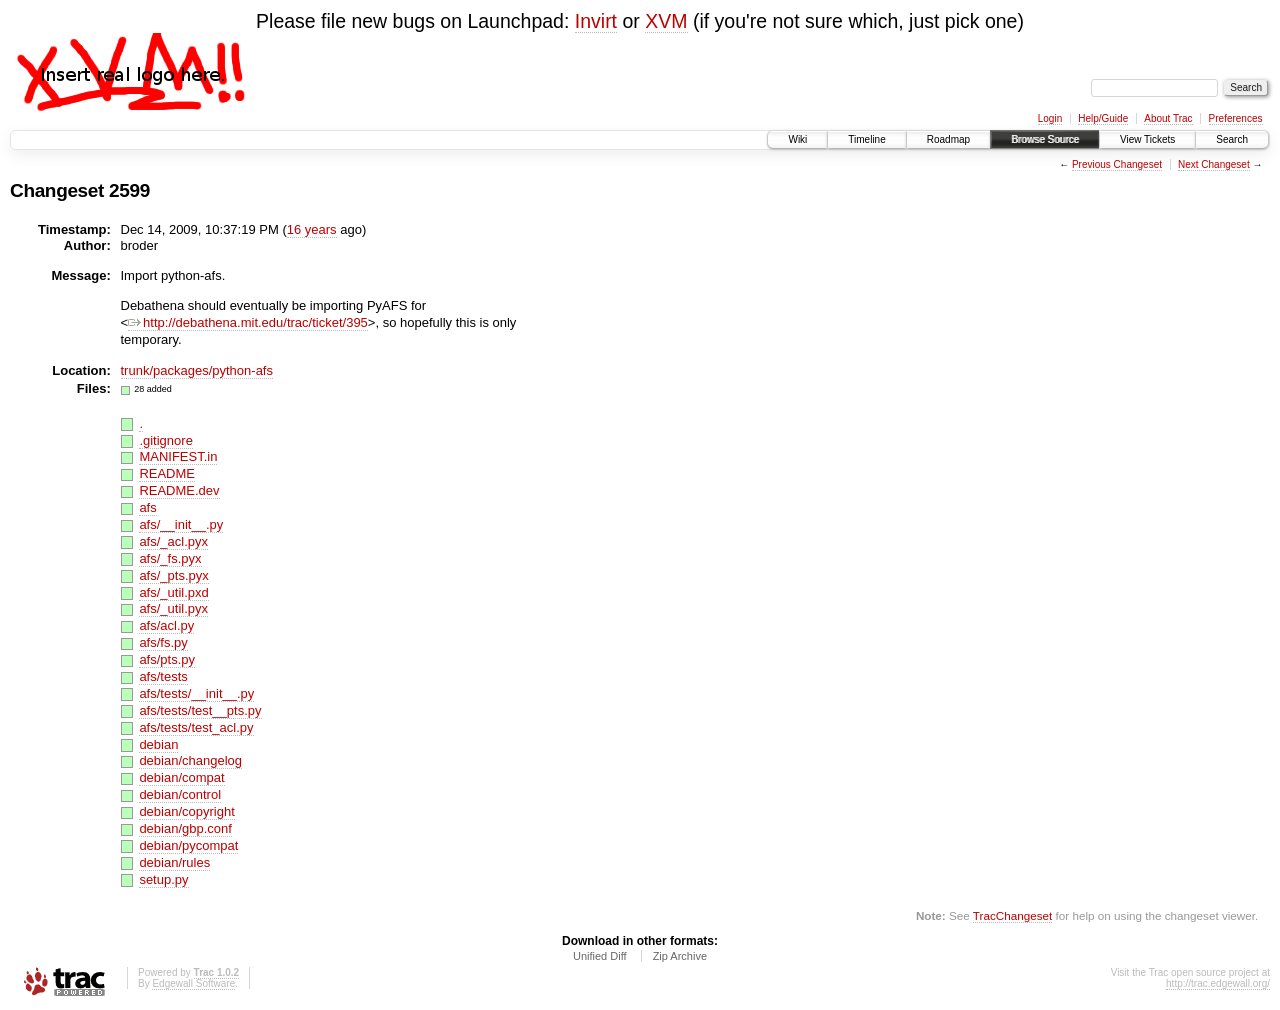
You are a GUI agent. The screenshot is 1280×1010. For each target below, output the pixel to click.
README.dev (179, 490)
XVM (666, 21)
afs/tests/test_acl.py (196, 727)
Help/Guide (1103, 118)
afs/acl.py (166, 625)
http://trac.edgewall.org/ (1218, 983)
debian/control (180, 794)
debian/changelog (190, 760)
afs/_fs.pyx (170, 558)
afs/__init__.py (181, 524)
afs (147, 507)
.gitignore (165, 440)
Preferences (1236, 118)
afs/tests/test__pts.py (200, 710)
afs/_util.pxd (173, 592)
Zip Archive (680, 956)
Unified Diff (600, 956)
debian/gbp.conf (185, 828)
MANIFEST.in (178, 456)
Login (1050, 118)
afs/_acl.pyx (173, 541)
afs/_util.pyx (173, 608)
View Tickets (1147, 139)
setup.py (163, 879)
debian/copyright (186, 811)
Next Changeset (1214, 164)
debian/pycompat (188, 845)
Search (1232, 139)
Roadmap (948, 139)
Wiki (797, 139)
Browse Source (1045, 139)
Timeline (866, 139)
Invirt (596, 21)
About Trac (1168, 118)
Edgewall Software (193, 983)
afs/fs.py (163, 642)
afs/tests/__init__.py (196, 693)
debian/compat (181, 777)
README (167, 473)
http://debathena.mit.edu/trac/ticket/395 (248, 322)
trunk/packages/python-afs (197, 370)
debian (158, 744)
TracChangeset (1012, 915)
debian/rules (174, 862)
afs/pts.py (167, 659)
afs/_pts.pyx (173, 575)
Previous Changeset (1117, 164)
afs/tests (163, 676)
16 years (312, 229)
